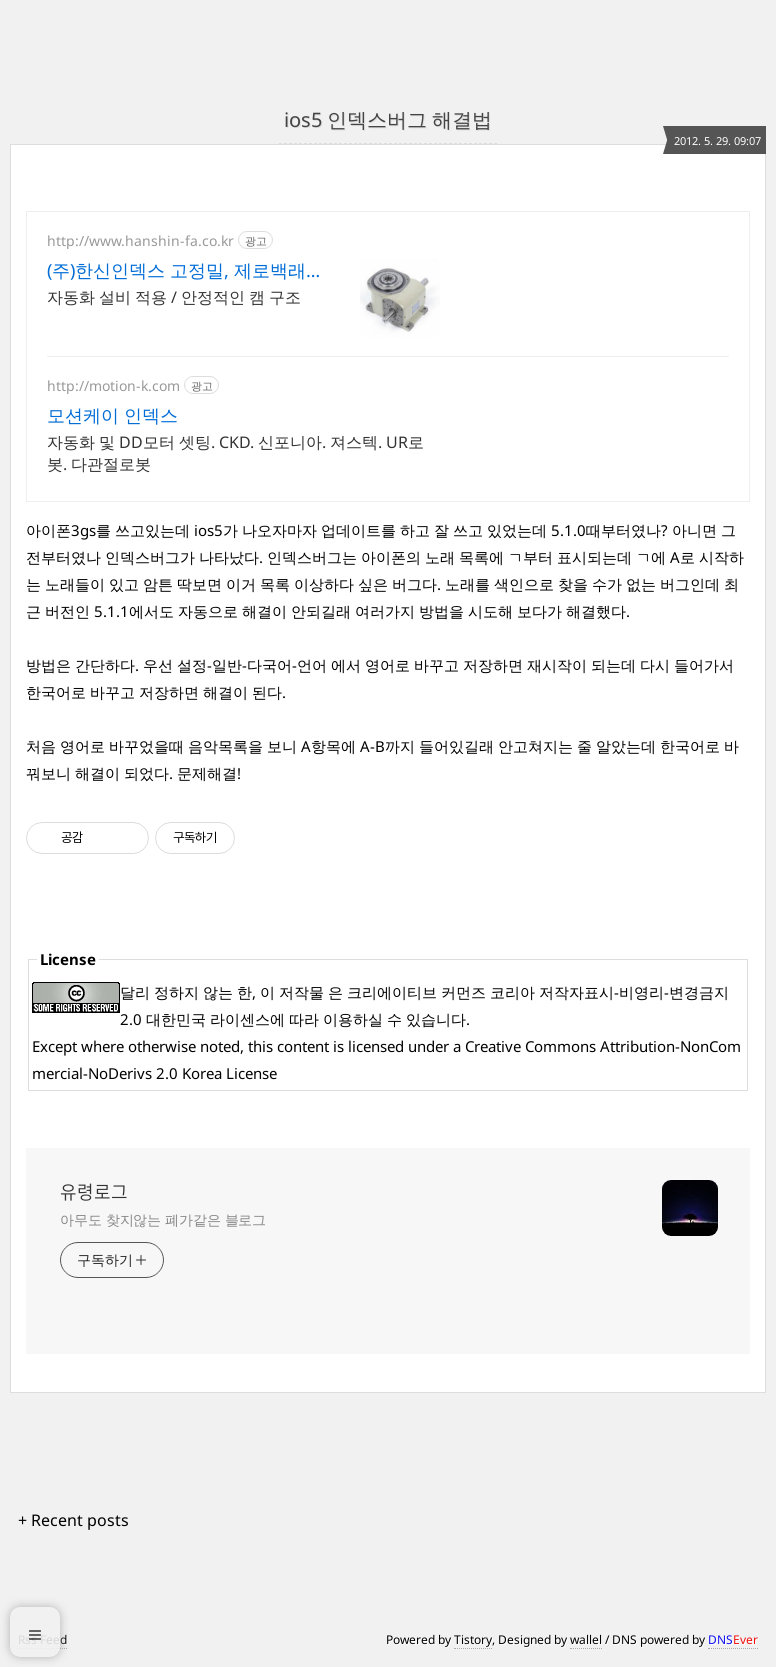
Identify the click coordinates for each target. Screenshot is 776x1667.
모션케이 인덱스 (112, 415)
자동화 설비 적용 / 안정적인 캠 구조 (174, 297)
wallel (586, 1639)
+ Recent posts (73, 1520)
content (303, 1046)
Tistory (473, 1639)
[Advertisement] (600, 336)
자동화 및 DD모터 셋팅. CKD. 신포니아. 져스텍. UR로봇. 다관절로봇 (235, 453)
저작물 (301, 992)
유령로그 (94, 1192)
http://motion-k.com (113, 385)
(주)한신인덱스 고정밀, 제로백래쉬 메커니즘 (176, 270)
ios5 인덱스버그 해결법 (388, 119)
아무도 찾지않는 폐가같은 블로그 (163, 1219)
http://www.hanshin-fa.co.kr (140, 240)
